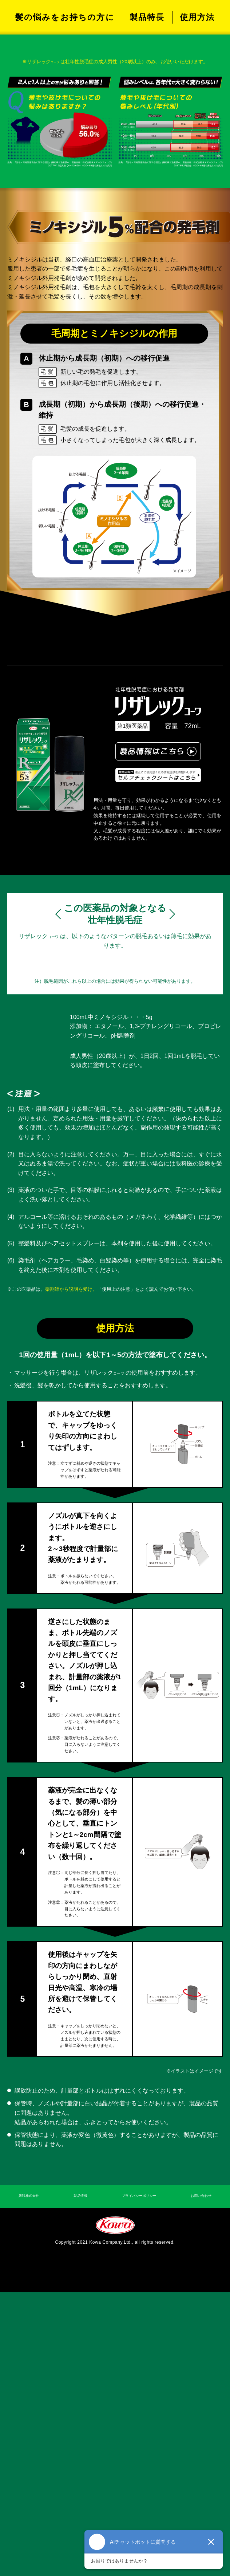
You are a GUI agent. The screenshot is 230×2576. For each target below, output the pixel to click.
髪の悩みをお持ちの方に (65, 143)
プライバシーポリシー (135, 2478)
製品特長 (147, 143)
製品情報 (80, 2478)
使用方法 (197, 143)
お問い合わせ (196, 2478)
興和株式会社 (33, 2478)
